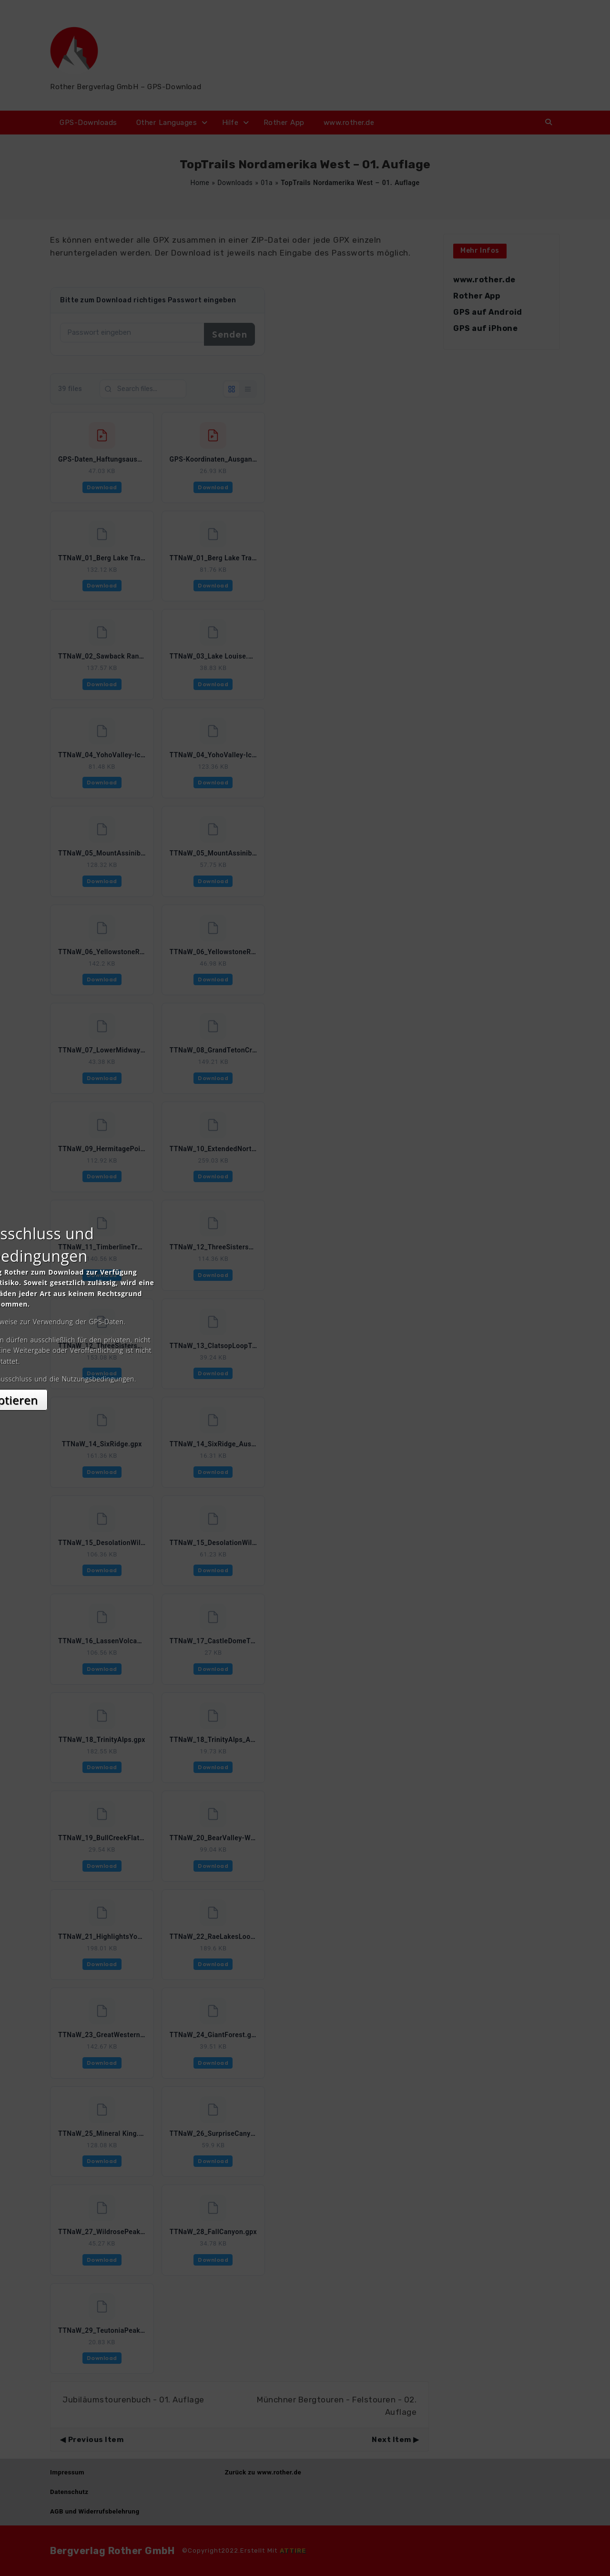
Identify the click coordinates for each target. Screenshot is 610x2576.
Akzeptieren (305, 1373)
